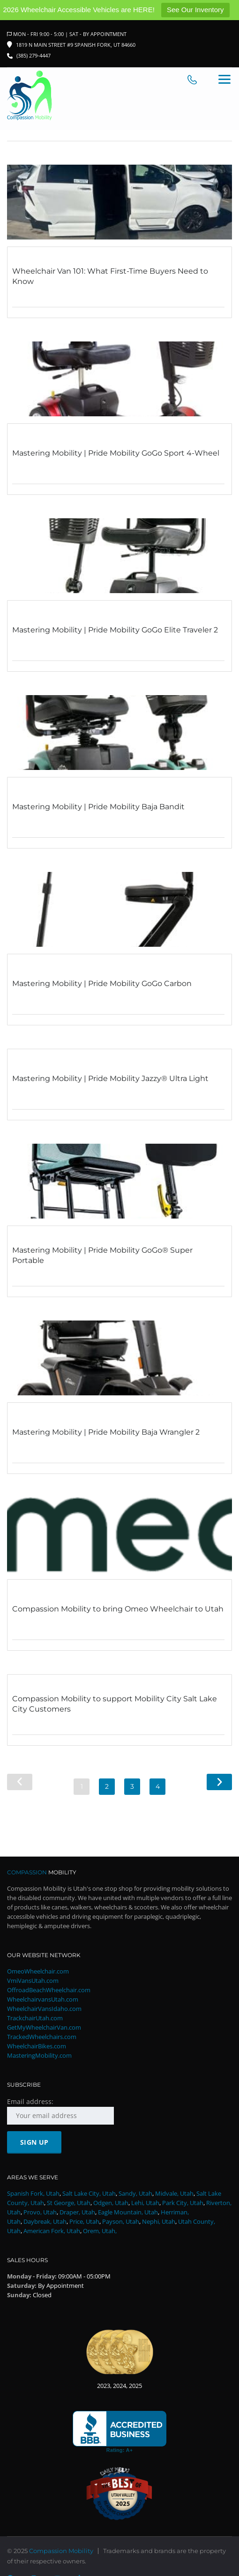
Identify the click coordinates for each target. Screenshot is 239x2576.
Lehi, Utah (145, 2203)
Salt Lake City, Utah (89, 2194)
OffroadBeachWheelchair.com (48, 1990)
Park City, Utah (182, 2203)
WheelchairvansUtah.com (42, 1999)
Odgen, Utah (110, 2203)
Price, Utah (84, 2222)
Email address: (60, 2111)
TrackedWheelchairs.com (41, 2037)
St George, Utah (68, 2203)
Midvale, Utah (174, 2194)
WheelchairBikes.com (36, 2046)
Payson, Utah (120, 2222)
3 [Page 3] (132, 1786)
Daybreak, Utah (45, 2222)
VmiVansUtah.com (33, 1981)
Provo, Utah (40, 2212)
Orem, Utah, (100, 2231)
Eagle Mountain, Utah (128, 2212)
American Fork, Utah (51, 2231)
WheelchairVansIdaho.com (44, 2009)
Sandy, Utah (135, 2194)
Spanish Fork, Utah (33, 2194)
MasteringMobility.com (39, 2056)
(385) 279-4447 (33, 55)
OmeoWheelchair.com (38, 1971)
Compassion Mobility (61, 2551)
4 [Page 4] (158, 1786)
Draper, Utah (77, 2212)
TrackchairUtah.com (35, 2018)
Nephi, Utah (158, 2222)
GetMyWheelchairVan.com (44, 2028)
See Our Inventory (195, 10)
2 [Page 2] (107, 1786)
